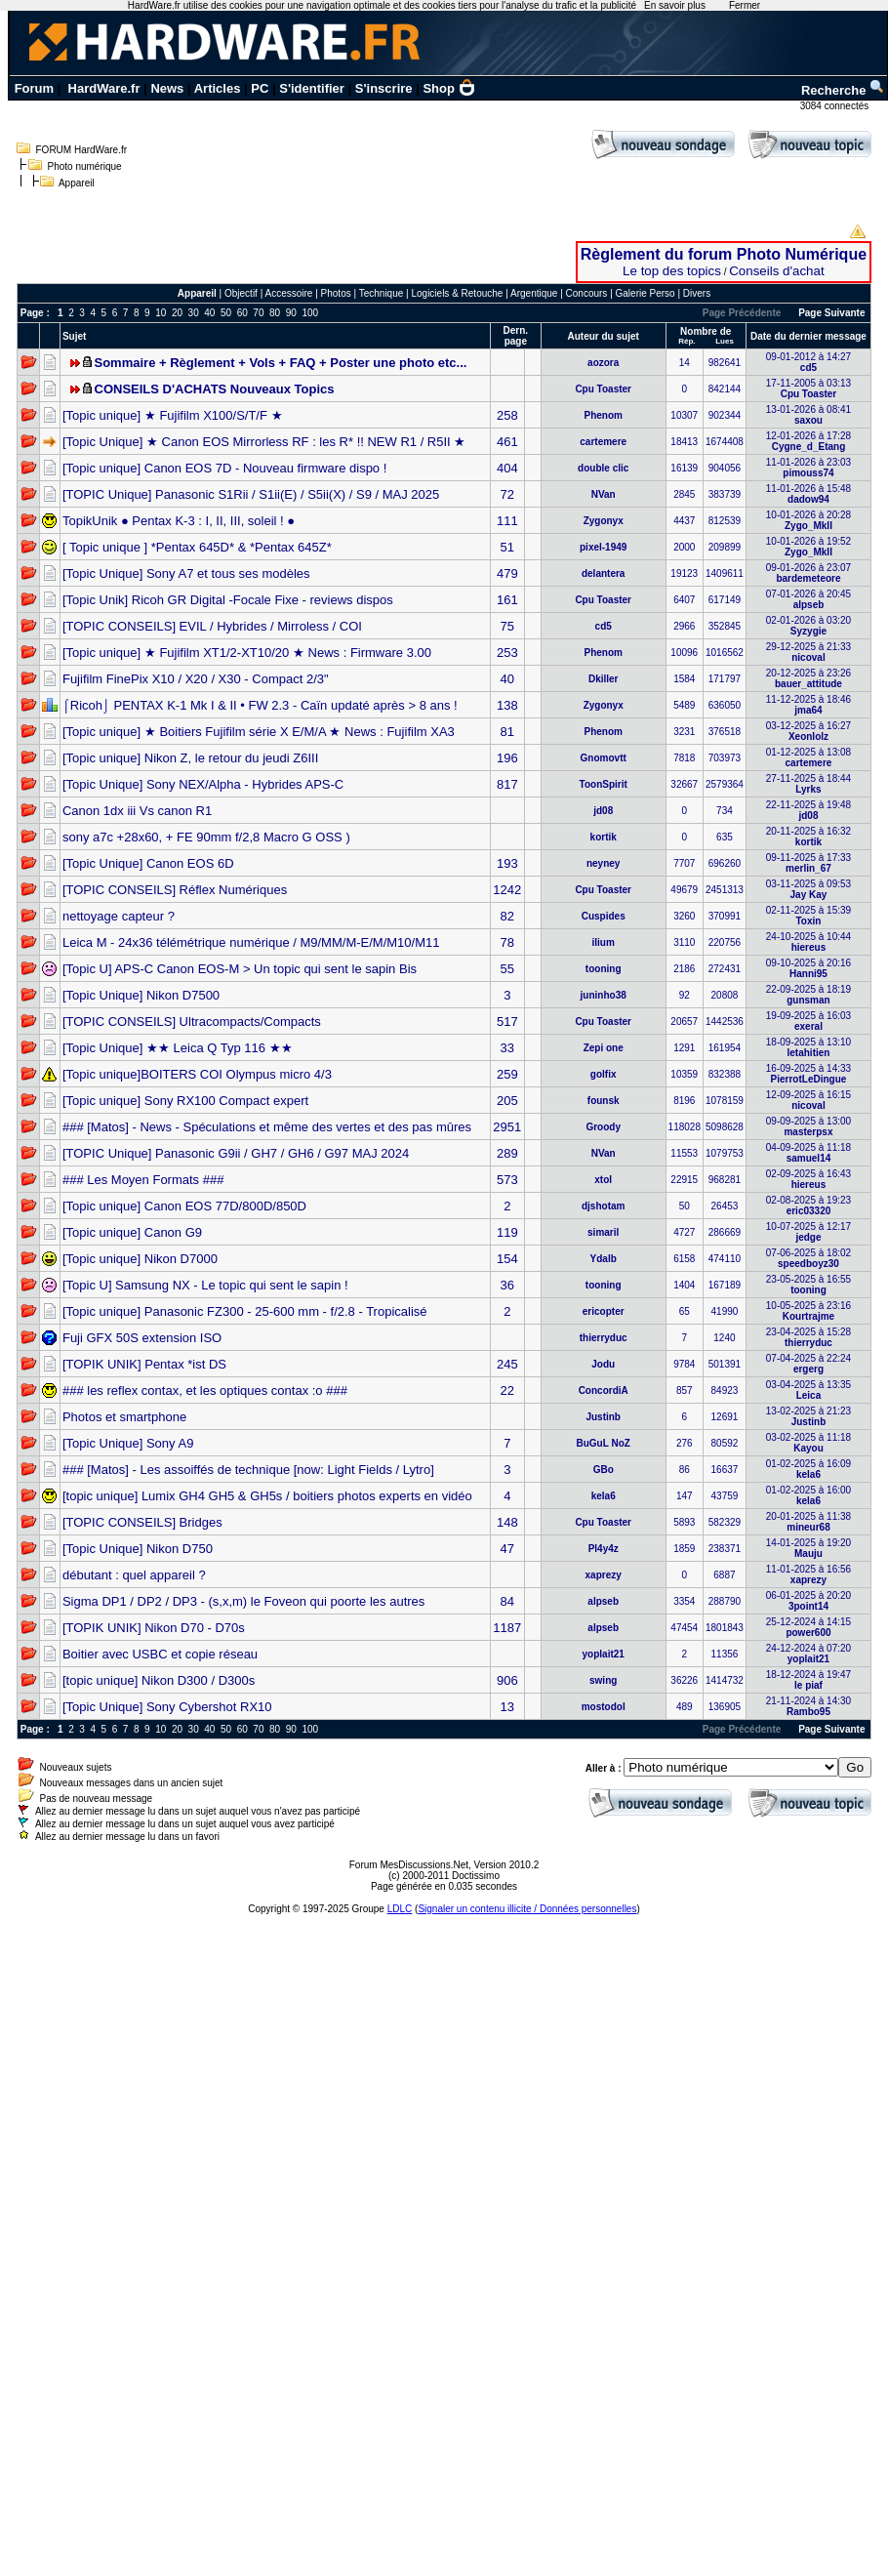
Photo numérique (85, 166)
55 (507, 968)
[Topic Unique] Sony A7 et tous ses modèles (186, 573)
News (166, 88)
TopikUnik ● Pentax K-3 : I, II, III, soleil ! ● (178, 520)
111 (507, 520)
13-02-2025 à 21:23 (808, 1416)
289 (507, 1153)
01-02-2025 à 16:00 (808, 1495)
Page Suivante (831, 312)
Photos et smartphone (124, 1417)
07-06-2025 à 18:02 (808, 1258)
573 (507, 1179)
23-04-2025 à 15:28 (808, 1337)
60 (242, 312)
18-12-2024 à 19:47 (808, 1680)
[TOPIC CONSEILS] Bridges (142, 1522)
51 (507, 547)
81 (507, 731)
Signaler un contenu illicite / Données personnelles (527, 1908)
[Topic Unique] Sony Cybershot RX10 (167, 1706)
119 (507, 1232)
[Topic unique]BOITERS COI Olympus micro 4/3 (197, 1074)
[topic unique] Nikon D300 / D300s (158, 1680)
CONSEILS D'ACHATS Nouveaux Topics (215, 389)
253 (507, 652)
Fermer (744, 5)
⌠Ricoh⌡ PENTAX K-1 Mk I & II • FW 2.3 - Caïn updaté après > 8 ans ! (260, 705)
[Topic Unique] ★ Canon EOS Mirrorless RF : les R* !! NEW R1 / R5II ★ (263, 441)
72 (507, 494)
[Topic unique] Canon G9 (132, 1232)
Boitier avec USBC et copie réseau (160, 1654)
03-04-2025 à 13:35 (808, 1390)
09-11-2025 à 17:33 (808, 863)
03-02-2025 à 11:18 (808, 1442)
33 (507, 1048)
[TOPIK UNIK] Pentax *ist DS (144, 1364)
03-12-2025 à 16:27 (808, 731)
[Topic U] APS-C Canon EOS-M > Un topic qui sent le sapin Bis (239, 968)
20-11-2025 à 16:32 (808, 836)
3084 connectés (835, 106)
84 (507, 1601)
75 (507, 626)
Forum (34, 88)
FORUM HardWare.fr (82, 149)
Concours (587, 293)
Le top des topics (672, 271)
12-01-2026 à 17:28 (808, 441)
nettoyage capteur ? (118, 916)
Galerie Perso (645, 293)
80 (274, 312)
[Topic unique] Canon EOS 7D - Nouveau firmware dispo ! (224, 468)
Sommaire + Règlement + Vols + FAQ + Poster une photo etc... (281, 362)
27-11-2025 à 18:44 (808, 784)
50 (226, 312)
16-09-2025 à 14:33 (808, 1073)
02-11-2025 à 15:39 (808, 915)
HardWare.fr (104, 88)
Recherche (843, 90)
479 (507, 573)
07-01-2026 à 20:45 (808, 599)
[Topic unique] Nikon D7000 (140, 1258)
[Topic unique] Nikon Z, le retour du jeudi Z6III (190, 758)
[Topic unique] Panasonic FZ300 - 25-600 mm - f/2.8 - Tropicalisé (244, 1311)
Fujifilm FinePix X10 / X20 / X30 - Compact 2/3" (195, 679)
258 (507, 415)
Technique (381, 293)
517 (507, 1021)
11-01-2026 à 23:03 (808, 467)
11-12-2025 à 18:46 (808, 705)
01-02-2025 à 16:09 (808, 1469)
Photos (336, 293)
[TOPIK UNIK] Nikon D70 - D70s (153, 1627)
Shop (449, 88)
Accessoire (289, 293)
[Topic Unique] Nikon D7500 (141, 995)
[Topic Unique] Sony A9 (127, 1443)
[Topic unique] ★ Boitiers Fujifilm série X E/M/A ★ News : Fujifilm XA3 (258, 731)
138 (507, 705)
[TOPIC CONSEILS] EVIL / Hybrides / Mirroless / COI (212, 626)
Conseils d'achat (776, 271)
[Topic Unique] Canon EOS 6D (148, 863)
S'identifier (311, 88)
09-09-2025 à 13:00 (808, 1126)
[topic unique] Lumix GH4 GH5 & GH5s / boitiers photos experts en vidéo (267, 1496)
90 (291, 312)
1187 (507, 1627)
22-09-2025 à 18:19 (808, 994)
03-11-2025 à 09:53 (808, 889)
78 (507, 942)
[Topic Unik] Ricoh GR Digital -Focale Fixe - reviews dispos (227, 600)
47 (507, 1548)
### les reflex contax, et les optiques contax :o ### (204, 1390)
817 (507, 784)
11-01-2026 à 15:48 (808, 494)
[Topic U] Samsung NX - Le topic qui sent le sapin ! (205, 1285)
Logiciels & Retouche (457, 293)
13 (507, 1706)
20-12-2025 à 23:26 (808, 678)
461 (507, 441)
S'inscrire (384, 88)
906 (507, 1680)
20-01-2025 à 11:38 (808, 1522)
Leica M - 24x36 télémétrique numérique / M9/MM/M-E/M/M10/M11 (251, 942)
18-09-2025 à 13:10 (808, 1047)
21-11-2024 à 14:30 (808, 1706)
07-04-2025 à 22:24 (808, 1363)
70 (258, 312)
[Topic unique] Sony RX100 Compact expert (185, 1100)
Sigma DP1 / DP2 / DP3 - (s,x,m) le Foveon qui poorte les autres (243, 1601)
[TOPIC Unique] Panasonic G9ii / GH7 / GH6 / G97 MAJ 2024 (235, 1153)
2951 (507, 1127)
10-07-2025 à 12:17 (808, 1232)
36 (507, 1285)
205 (507, 1100)
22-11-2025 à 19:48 (808, 810)
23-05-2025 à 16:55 (808, 1284)
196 (507, 758)
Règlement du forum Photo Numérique (724, 254)
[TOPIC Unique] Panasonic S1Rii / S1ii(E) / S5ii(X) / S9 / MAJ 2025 (250, 494)
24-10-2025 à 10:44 (808, 942)
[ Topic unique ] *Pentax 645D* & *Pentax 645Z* (197, 547)
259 (507, 1074)
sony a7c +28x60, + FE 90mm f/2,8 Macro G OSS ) (206, 837)
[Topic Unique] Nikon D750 (137, 1548)
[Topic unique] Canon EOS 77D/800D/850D (184, 1206)
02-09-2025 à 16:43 (808, 1179)
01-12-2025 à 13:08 (808, 757)
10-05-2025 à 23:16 (808, 1311)
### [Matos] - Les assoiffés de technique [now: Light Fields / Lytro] (248, 1469)
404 (507, 468)
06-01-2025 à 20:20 (808, 1601)
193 (507, 863)
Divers (696, 293)
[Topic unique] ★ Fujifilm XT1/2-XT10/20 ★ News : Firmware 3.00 (246, 652)
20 (177, 312)
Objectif (241, 293)
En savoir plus (675, 5)
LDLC (400, 1908)
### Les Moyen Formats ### (142, 1179)
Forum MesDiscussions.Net (408, 1865)
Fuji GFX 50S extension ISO (142, 1337)
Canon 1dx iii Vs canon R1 (137, 810)
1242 (507, 889)
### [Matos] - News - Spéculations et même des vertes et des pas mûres (266, 1127)
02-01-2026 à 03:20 (808, 625)
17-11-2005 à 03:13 (808, 388)
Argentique (533, 293)
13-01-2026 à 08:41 (808, 415)
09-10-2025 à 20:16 (808, 968)
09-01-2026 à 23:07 (808, 573)
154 (507, 1258)
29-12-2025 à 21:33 (808, 652)
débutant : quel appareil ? (134, 1575)
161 (507, 600)
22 (507, 1390)
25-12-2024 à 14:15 (808, 1627)
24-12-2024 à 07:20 (808, 1653)
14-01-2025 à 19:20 (808, 1548)
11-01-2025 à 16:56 (808, 1574)
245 (507, 1364)
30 (193, 312)
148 (507, 1522)
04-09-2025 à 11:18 (808, 1153)
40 (209, 312)
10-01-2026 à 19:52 (808, 546)
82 (507, 916)
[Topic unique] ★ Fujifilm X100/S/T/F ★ (172, 415)
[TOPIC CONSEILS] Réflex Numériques (174, 889)
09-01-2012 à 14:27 (808, 362)
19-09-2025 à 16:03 (808, 1021)
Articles (217, 88)
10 (160, 312)
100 (310, 312)
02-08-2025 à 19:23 (808, 1205)
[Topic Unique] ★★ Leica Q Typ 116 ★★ (177, 1048)
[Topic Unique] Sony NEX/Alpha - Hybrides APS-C (202, 784)
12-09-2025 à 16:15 (808, 1100)
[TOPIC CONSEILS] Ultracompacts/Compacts (191, 1021)
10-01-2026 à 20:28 (808, 520)
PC (259, 88)
